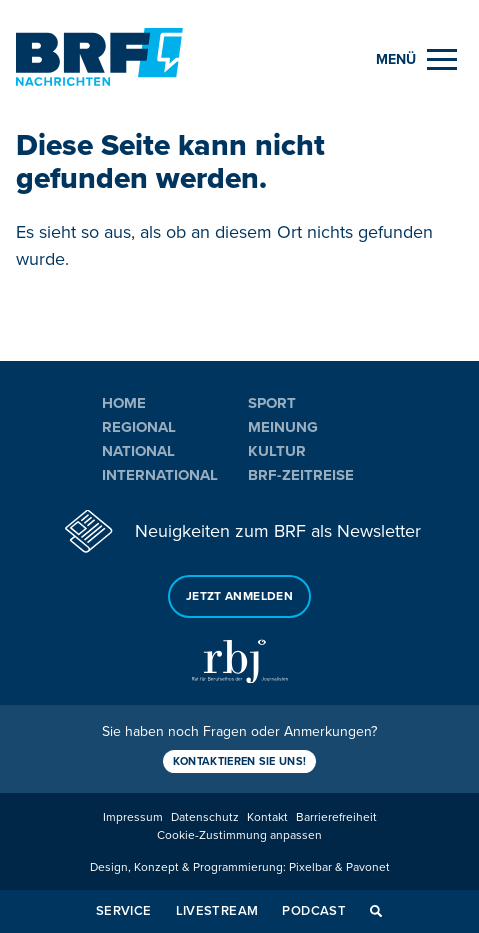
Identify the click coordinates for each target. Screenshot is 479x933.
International (160, 475)
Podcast (314, 911)
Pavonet (368, 867)
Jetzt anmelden (239, 596)
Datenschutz (205, 817)
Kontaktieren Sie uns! (240, 761)
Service (124, 911)
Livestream (217, 911)
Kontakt (267, 817)
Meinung (283, 427)
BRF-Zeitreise (301, 475)
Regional (139, 427)
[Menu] (416, 59)
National (138, 451)
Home (124, 403)
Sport (272, 403)
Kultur (277, 451)
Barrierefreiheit (336, 817)
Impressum (133, 817)
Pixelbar (310, 867)
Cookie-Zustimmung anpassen (239, 835)
